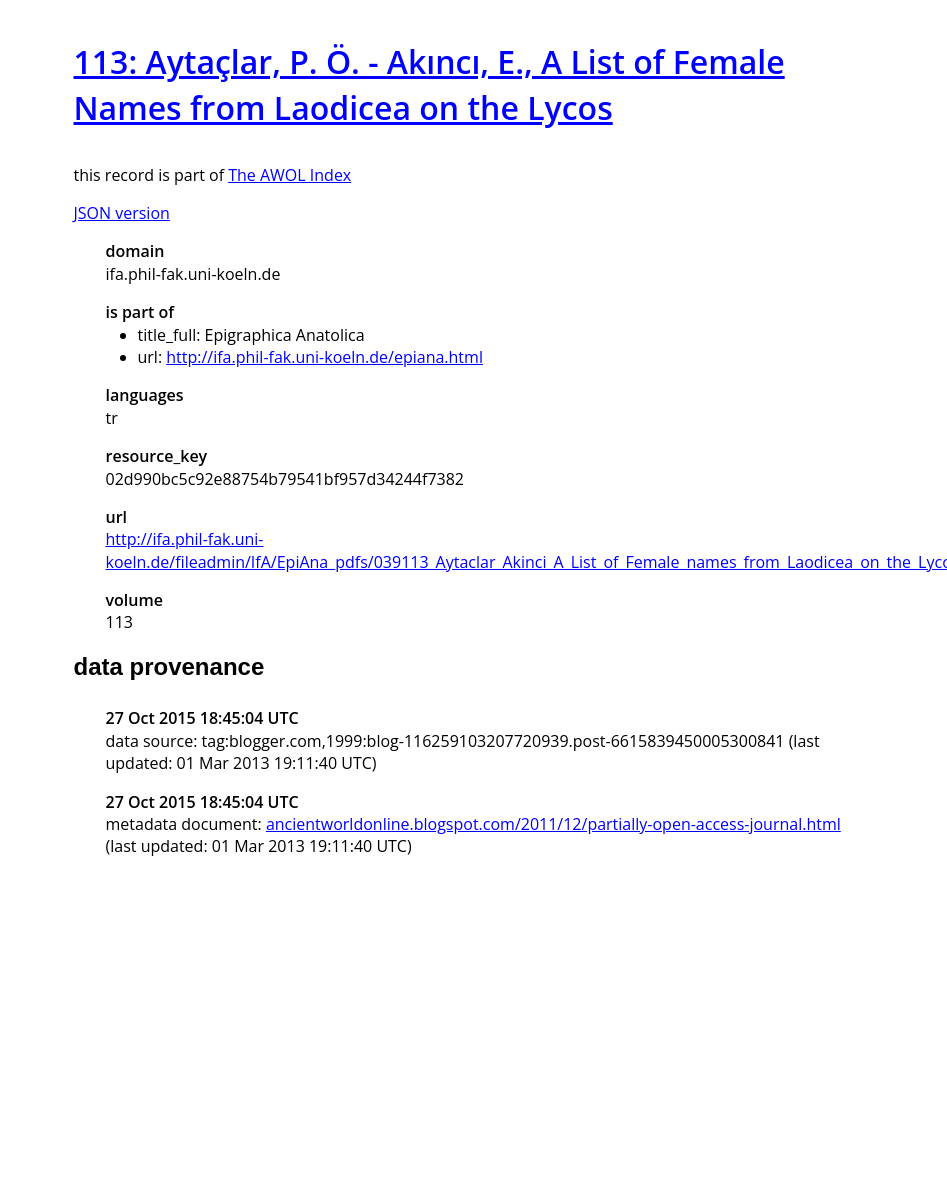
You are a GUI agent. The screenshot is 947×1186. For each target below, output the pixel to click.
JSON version (122, 213)
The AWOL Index (289, 175)
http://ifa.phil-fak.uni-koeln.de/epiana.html (324, 357)
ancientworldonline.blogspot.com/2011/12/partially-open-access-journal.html (553, 824)
